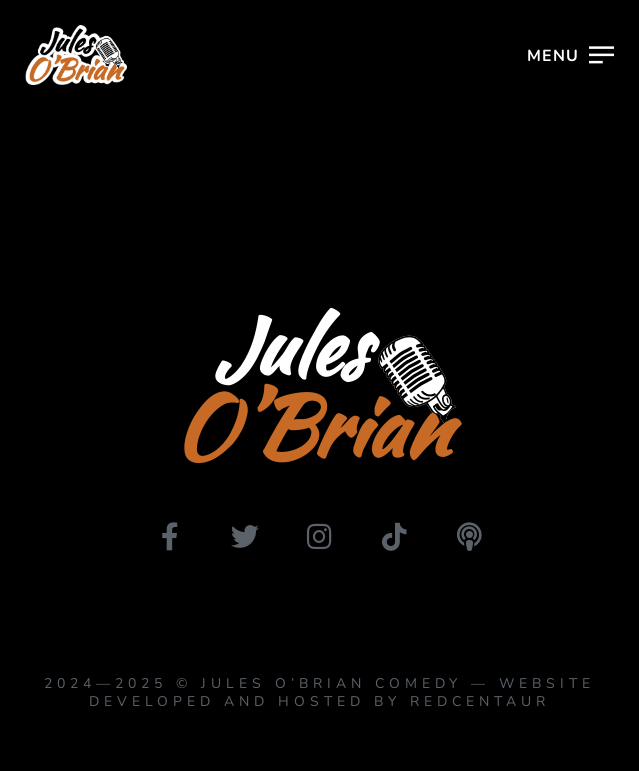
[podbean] (470, 537)
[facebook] (170, 537)
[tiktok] (395, 537)
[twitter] (245, 537)
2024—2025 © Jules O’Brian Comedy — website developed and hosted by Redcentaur (319, 692)
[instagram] (320, 537)
